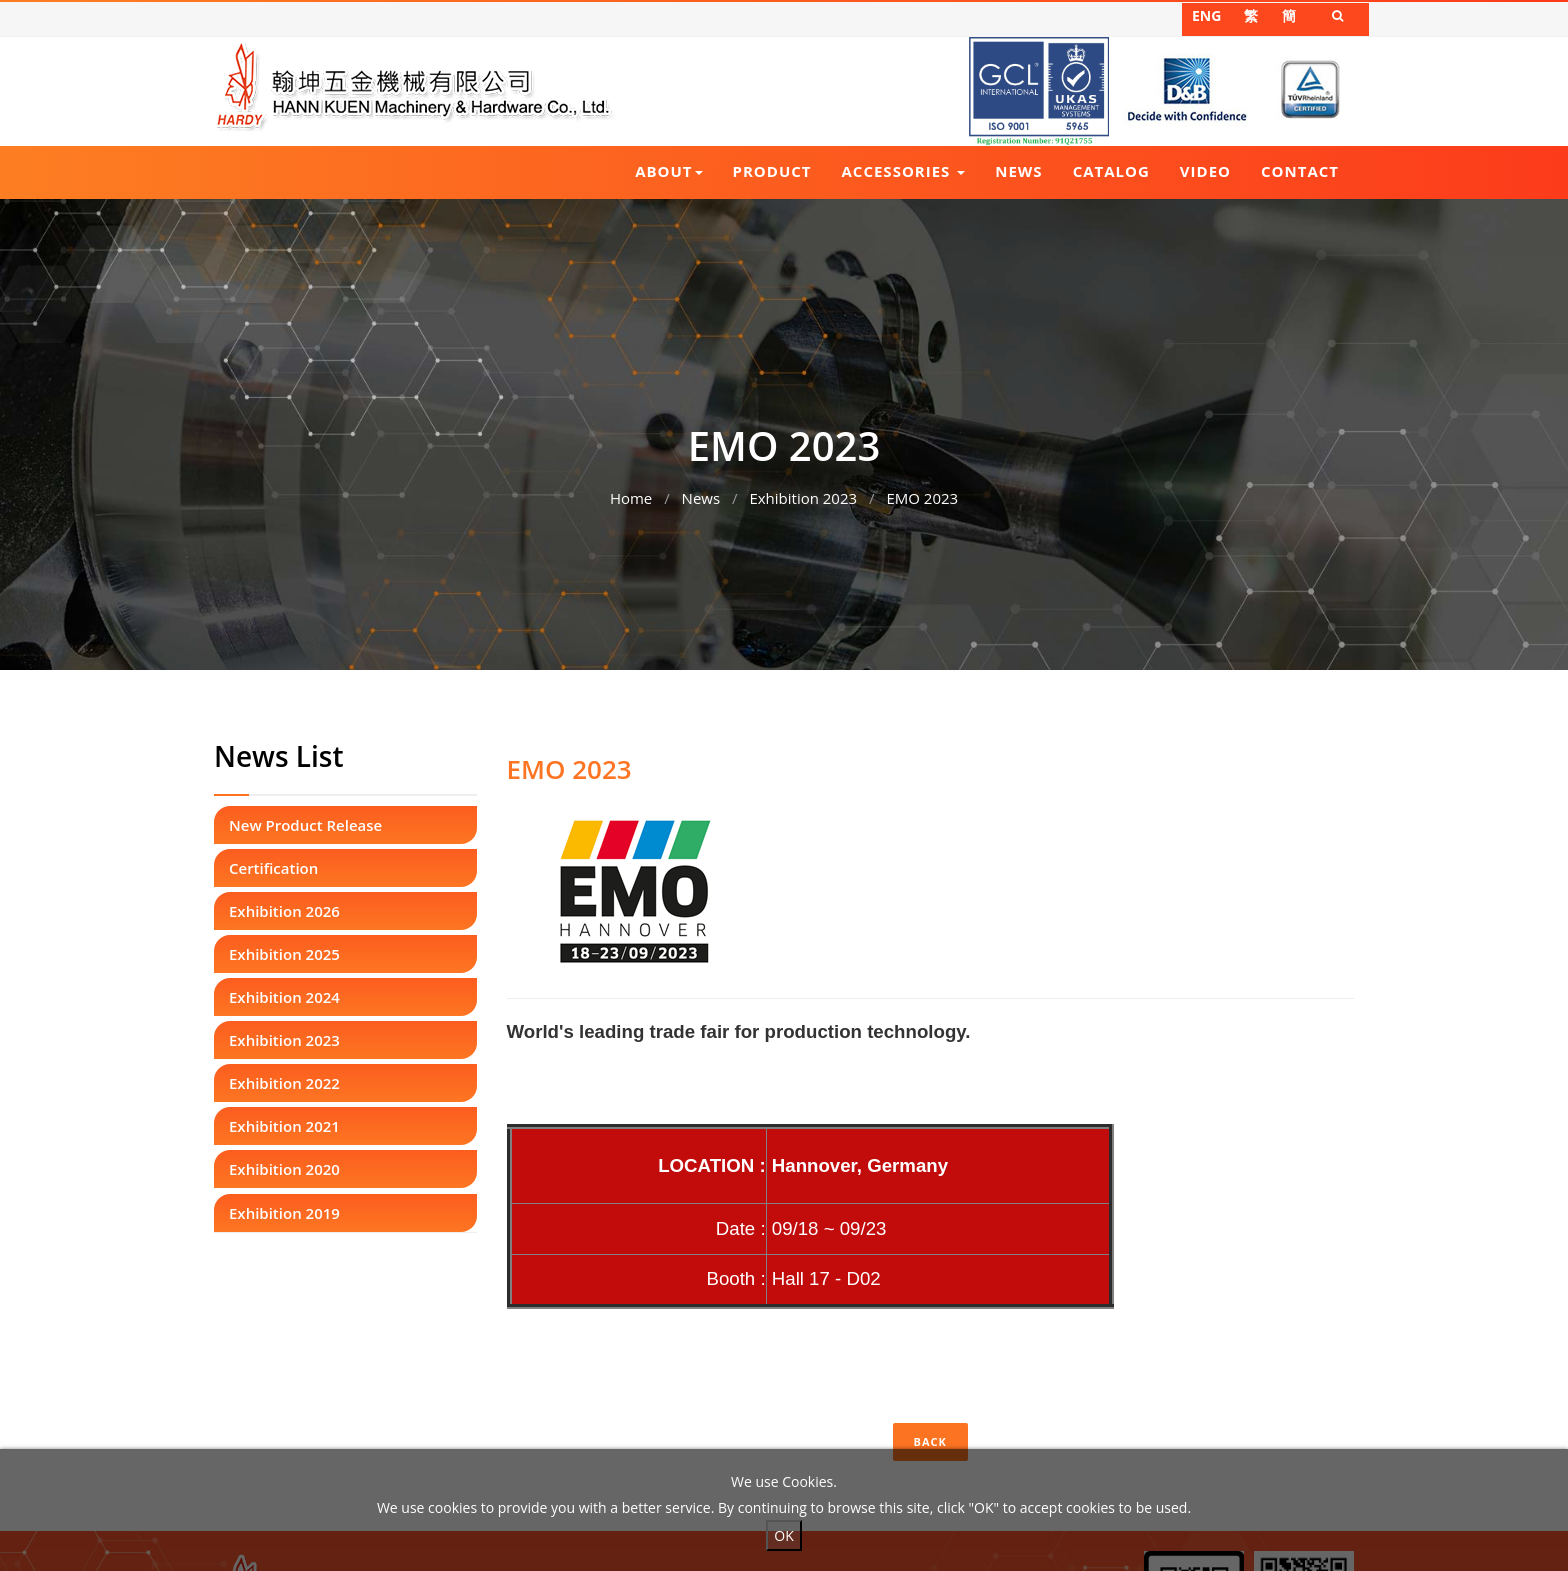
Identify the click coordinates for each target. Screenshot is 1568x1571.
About (668, 171)
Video (1205, 171)
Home (631, 493)
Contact (1300, 171)
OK (783, 1535)
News (1018, 171)
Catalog (1111, 171)
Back (930, 1441)
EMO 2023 (922, 493)
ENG (1206, 15)
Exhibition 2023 (803, 493)
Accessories (904, 171)
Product (772, 171)
